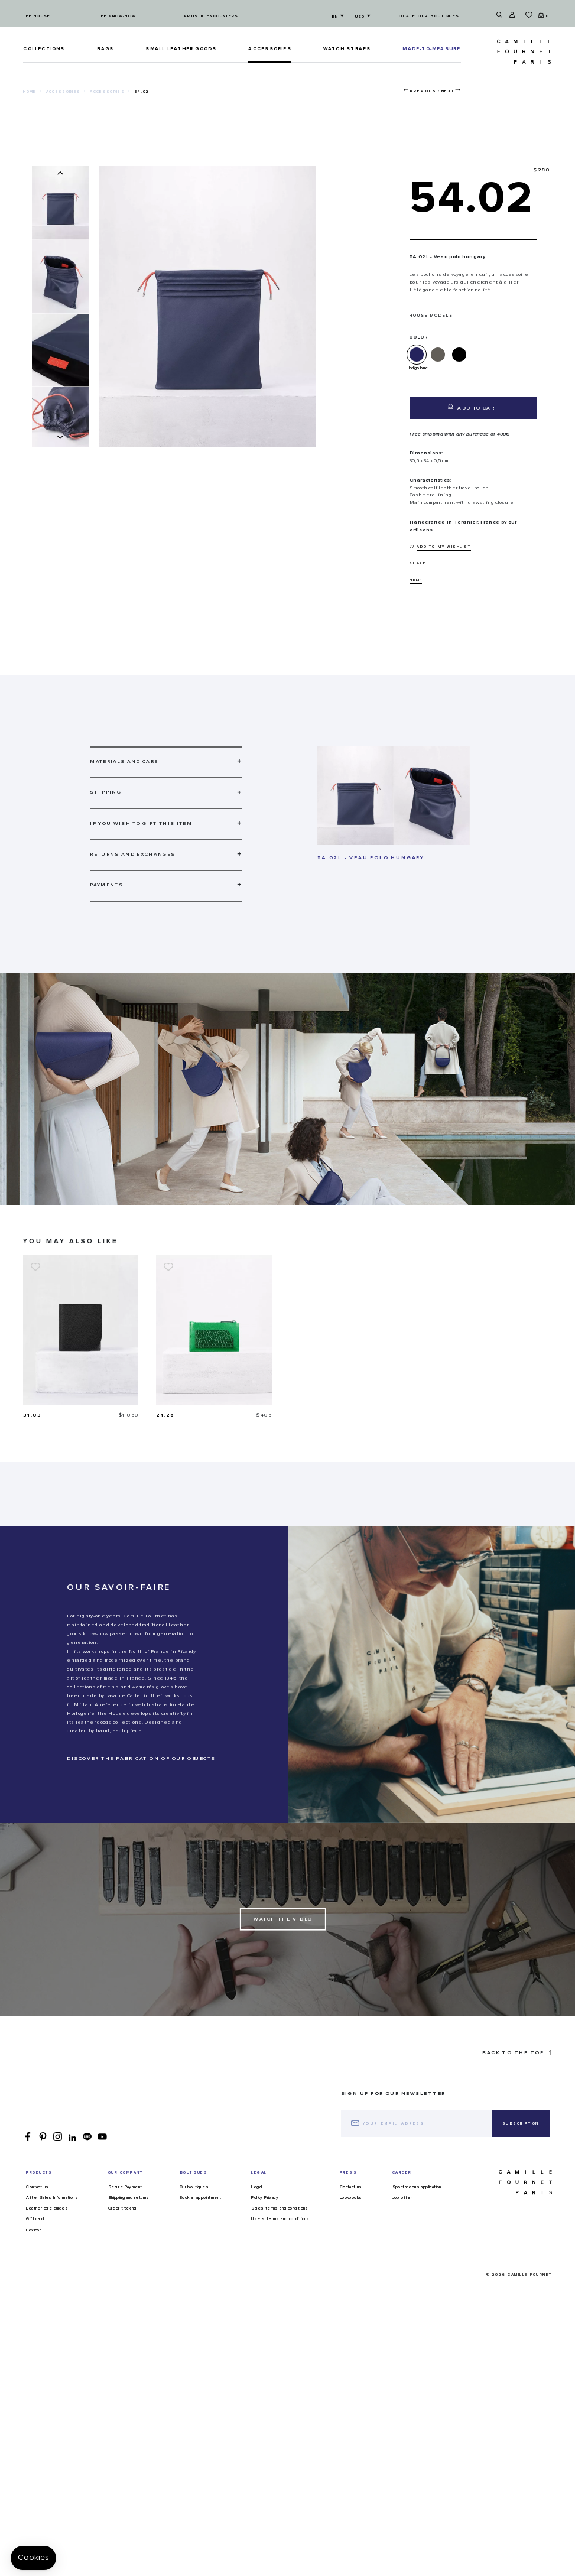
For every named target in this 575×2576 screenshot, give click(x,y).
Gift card (35, 2219)
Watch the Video (283, 1918)
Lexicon (33, 2230)
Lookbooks (351, 2197)
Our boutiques (194, 2187)
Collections (43, 49)
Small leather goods (180, 49)
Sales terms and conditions (279, 2208)
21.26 (165, 1415)
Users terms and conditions (280, 2219)
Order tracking (122, 2208)
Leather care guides (47, 2208)
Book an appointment (201, 2197)
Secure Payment (125, 2187)
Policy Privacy (264, 2197)
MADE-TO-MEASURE (431, 49)
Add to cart (473, 407)
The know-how (117, 16)
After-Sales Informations (52, 2197)
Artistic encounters (211, 16)
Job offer (402, 2197)
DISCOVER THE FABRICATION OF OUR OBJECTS (141, 1758)
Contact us (37, 2187)
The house (36, 16)
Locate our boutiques (428, 16)
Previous (423, 91)
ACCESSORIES (269, 49)
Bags (105, 49)
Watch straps (347, 49)
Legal (256, 2187)
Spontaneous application (416, 2187)
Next (447, 91)
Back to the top (517, 2052)
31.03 (32, 1415)
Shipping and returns (129, 2197)
